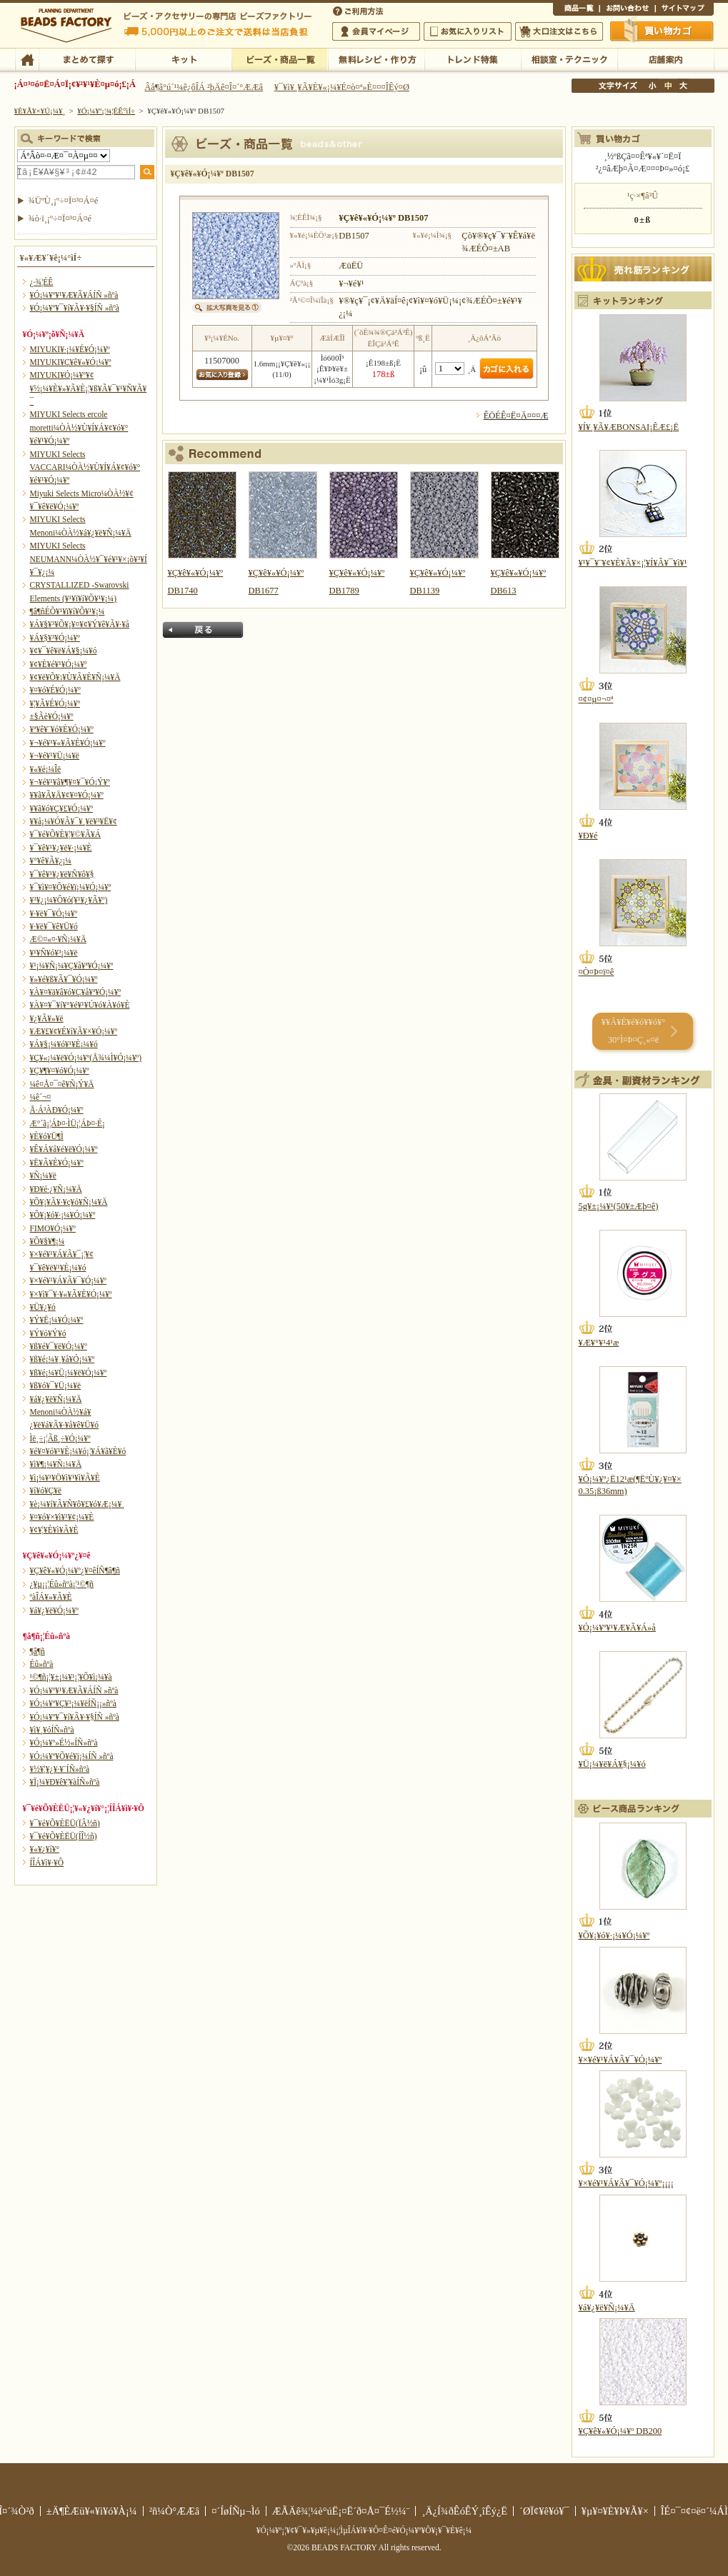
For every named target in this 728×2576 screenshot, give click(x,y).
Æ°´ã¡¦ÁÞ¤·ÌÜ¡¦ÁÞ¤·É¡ (67, 1123)
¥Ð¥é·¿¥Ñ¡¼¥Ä (56, 1189)
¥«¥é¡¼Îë (45, 769)
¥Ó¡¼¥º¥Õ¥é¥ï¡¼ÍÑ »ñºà (72, 1756)
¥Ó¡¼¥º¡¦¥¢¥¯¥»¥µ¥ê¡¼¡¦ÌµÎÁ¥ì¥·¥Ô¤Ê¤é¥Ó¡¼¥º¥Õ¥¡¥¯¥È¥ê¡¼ (364, 2530)
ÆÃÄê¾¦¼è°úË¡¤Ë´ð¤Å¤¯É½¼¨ (341, 2511)
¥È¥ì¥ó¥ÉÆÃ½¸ (472, 58)
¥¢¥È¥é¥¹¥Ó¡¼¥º (58, 664)
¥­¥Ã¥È (183, 58)
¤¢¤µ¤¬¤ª (596, 699)
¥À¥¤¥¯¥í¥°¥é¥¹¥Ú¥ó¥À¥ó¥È (80, 1005)
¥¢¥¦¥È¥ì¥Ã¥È (54, 1529)
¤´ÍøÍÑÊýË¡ (359, 10)
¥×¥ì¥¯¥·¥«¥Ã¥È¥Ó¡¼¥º (71, 1294)
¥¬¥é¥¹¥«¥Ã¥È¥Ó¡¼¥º (68, 742)
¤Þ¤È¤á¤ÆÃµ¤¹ (86, 58)
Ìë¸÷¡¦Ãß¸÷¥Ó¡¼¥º (60, 1438)
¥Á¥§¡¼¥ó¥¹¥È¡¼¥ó (64, 1044)
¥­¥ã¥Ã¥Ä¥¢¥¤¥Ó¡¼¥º (67, 795)
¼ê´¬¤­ (40, 1097)
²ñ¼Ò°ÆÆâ (174, 2511)
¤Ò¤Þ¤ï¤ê (596, 972)
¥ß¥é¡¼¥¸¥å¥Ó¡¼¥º (62, 1359)
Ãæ (668, 86)
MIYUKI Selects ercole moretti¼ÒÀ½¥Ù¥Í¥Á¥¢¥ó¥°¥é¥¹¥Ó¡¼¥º (79, 427)
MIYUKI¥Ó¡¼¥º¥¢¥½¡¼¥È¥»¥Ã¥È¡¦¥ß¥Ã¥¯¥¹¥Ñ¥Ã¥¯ (88, 388)
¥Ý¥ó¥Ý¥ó (48, 1333)
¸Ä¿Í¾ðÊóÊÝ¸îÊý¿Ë (464, 2511)
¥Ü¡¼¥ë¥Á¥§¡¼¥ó (612, 1764)
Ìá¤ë (203, 629)
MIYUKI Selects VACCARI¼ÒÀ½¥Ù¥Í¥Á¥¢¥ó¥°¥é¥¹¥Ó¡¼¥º (85, 467)
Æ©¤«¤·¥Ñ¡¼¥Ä (58, 939)
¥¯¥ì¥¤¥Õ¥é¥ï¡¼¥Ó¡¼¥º (70, 887)
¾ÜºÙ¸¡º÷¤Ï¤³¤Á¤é (64, 201)
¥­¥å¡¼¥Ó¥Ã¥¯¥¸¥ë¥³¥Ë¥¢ (73, 821)
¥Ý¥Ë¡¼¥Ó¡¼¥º (57, 1319)
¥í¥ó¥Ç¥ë (46, 1490)
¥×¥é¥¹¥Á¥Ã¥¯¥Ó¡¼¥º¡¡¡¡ (626, 2183)
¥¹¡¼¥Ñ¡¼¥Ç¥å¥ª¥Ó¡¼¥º (72, 965)
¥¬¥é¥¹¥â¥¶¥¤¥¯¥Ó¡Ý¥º (70, 782)
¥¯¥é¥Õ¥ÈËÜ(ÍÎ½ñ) (63, 1836)
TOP (27, 58)
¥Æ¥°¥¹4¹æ (599, 1343)
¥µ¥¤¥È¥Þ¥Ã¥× (684, 10)
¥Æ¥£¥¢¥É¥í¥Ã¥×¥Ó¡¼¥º (73, 1031)
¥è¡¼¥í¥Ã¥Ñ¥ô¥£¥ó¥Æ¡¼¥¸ (77, 1504)
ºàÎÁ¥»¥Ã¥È (51, 1597)
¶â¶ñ (37, 1651)
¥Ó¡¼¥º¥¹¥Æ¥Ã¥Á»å (617, 1628)
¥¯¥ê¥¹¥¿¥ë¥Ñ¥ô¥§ (62, 874)
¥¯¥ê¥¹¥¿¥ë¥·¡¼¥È (61, 847)
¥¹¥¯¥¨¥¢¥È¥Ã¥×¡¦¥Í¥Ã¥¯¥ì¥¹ (633, 563)
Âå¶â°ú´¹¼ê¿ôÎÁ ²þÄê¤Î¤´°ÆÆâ (203, 87)
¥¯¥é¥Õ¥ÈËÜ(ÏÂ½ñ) (65, 1823)
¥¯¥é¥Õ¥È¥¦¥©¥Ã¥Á (65, 834)
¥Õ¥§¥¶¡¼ (47, 1241)
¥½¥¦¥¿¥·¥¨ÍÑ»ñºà (60, 1769)
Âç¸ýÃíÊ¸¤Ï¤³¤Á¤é (559, 31)
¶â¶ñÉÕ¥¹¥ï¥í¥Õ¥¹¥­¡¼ (67, 611)
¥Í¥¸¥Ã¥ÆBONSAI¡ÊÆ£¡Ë (629, 427)
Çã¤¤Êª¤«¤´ (662, 30)
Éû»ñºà (42, 1664)
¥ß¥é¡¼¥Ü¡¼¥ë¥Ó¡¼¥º (68, 1372)
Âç (683, 86)
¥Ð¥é (588, 836)
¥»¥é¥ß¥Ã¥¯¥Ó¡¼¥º (64, 979)
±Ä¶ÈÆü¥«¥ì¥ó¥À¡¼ (91, 2511)
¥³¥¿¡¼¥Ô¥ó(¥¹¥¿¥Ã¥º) (69, 900)
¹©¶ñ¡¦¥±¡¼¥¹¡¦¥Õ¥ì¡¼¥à (71, 1677)
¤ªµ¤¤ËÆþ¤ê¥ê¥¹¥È (468, 31)
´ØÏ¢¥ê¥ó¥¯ (544, 2511)
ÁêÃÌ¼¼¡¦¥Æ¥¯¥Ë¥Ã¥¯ (569, 58)
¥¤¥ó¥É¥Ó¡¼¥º (55, 690)
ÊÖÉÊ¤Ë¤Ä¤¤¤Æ (516, 416)
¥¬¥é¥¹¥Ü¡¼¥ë (54, 755)
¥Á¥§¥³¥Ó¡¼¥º (55, 637)
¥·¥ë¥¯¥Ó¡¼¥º (54, 913)
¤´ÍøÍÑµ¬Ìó (235, 2511)
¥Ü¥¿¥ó (43, 1307)
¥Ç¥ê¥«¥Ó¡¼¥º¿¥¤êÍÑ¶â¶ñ (75, 1570)
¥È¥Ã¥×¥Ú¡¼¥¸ (40, 110)
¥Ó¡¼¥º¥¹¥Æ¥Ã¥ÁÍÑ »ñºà (74, 295)
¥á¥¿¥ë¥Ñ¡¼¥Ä (56, 1399)
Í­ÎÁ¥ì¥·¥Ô (47, 1862)
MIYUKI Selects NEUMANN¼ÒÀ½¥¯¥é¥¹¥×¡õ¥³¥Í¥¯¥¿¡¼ (88, 558)
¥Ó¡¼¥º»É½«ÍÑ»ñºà (64, 1742)
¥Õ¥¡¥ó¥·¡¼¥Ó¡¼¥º (63, 1215)
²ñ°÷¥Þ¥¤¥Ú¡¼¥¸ (376, 31)
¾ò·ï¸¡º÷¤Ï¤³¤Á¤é (60, 219)
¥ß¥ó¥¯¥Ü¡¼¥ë (55, 1385)
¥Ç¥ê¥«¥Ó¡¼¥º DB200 (620, 2431)
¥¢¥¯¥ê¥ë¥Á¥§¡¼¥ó (63, 650)
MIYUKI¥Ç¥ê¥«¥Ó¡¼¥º (70, 362)
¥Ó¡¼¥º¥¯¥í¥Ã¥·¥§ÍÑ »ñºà (74, 308)
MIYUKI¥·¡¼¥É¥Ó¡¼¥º (70, 349)
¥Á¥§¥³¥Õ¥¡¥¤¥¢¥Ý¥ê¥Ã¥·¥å (79, 624)
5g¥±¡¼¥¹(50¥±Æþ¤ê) (619, 1206)
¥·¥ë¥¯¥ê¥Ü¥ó (54, 926)
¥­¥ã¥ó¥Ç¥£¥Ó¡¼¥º (62, 808)
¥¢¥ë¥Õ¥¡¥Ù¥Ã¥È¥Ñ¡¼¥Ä (75, 677)
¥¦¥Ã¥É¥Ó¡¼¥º (55, 703)
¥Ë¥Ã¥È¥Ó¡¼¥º (57, 1162)
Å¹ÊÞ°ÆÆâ (665, 58)
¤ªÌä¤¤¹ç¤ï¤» (627, 10)
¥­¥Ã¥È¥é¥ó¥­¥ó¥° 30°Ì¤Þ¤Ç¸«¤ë (633, 1031)
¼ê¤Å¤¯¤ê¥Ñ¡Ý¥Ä (62, 1084)
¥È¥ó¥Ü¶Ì (47, 1136)
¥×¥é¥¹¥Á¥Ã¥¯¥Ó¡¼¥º (68, 1280)
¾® (653, 86)
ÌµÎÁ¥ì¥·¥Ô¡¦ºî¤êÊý (376, 58)
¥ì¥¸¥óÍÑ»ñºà (52, 1729)
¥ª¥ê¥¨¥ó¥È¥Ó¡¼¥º (62, 729)
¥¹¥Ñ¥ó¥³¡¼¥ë (54, 952)
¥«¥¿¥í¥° (45, 1849)
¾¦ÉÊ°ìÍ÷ (576, 10)
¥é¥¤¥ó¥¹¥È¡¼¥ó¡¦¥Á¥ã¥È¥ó (78, 1451)
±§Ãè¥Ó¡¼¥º (52, 716)
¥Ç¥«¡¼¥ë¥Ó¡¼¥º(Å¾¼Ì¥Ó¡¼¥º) (86, 1057)
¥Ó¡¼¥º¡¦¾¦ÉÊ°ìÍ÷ (279, 58)
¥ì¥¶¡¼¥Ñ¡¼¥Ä (56, 1464)
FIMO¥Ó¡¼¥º (53, 1228)
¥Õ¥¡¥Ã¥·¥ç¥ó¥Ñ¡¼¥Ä (69, 1202)
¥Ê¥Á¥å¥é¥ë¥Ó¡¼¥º (64, 1149)
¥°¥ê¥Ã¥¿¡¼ (50, 860)
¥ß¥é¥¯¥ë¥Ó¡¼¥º (58, 1346)
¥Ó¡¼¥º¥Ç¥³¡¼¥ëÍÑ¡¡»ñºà (73, 1703)
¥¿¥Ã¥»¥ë (47, 1018)
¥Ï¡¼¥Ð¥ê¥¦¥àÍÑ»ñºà (65, 1782)
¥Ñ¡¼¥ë (43, 1175)
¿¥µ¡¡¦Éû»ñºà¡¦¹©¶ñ (62, 1584)
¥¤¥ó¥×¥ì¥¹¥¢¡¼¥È (62, 1517)
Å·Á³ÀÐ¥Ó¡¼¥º (57, 1110)
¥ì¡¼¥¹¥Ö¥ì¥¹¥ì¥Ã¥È (65, 1477)
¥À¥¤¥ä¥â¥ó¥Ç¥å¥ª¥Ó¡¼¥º (75, 992)
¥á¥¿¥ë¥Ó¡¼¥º (54, 1610)
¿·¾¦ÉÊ (42, 282)
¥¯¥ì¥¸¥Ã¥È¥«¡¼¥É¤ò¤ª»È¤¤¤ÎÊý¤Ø (341, 87)
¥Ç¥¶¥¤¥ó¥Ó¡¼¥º (59, 1070)
